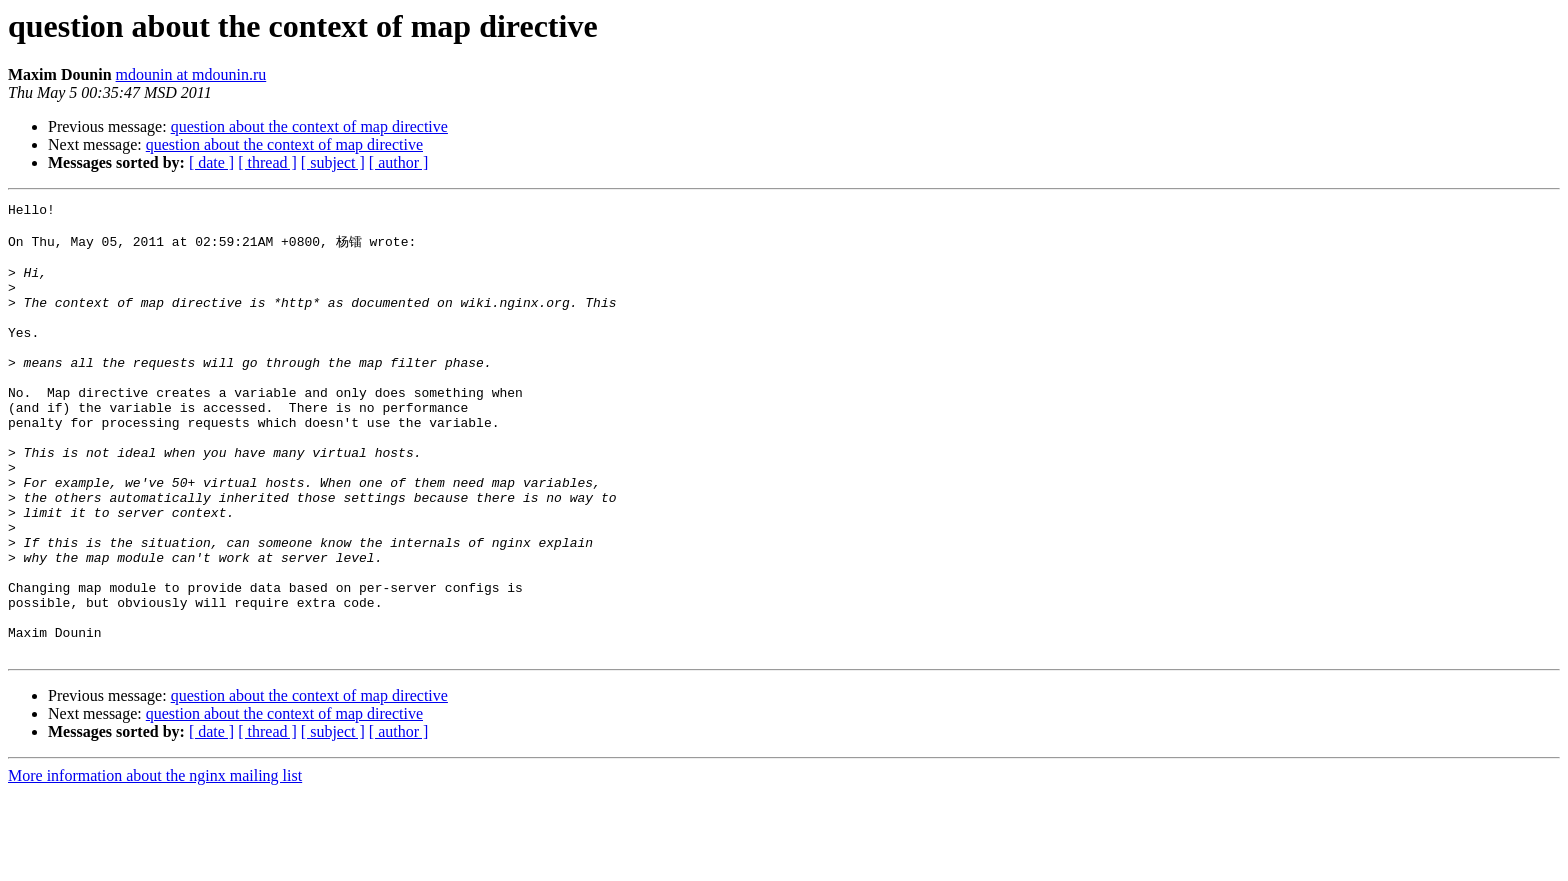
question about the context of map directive (309, 126)
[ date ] (211, 162)
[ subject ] (333, 162)
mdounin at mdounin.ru (191, 74)
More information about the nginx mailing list (155, 863)
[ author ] (399, 162)
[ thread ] (267, 162)
